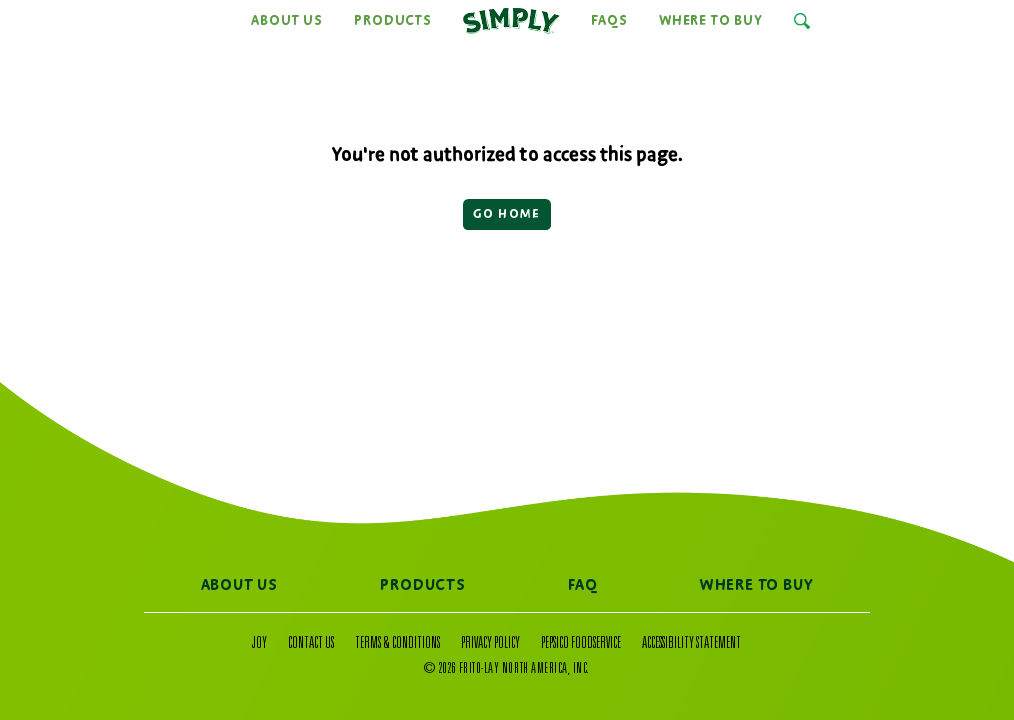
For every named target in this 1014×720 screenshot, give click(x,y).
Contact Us (311, 644)
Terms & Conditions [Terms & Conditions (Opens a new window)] (397, 644)
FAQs (609, 21)
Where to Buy (711, 21)
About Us (286, 21)
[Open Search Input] (802, 21)
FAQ (582, 586)
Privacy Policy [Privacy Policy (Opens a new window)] (490, 644)
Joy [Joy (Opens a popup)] (259, 644)
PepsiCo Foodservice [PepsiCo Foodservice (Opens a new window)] (581, 644)
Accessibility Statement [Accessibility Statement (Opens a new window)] (691, 644)
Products (392, 21)
